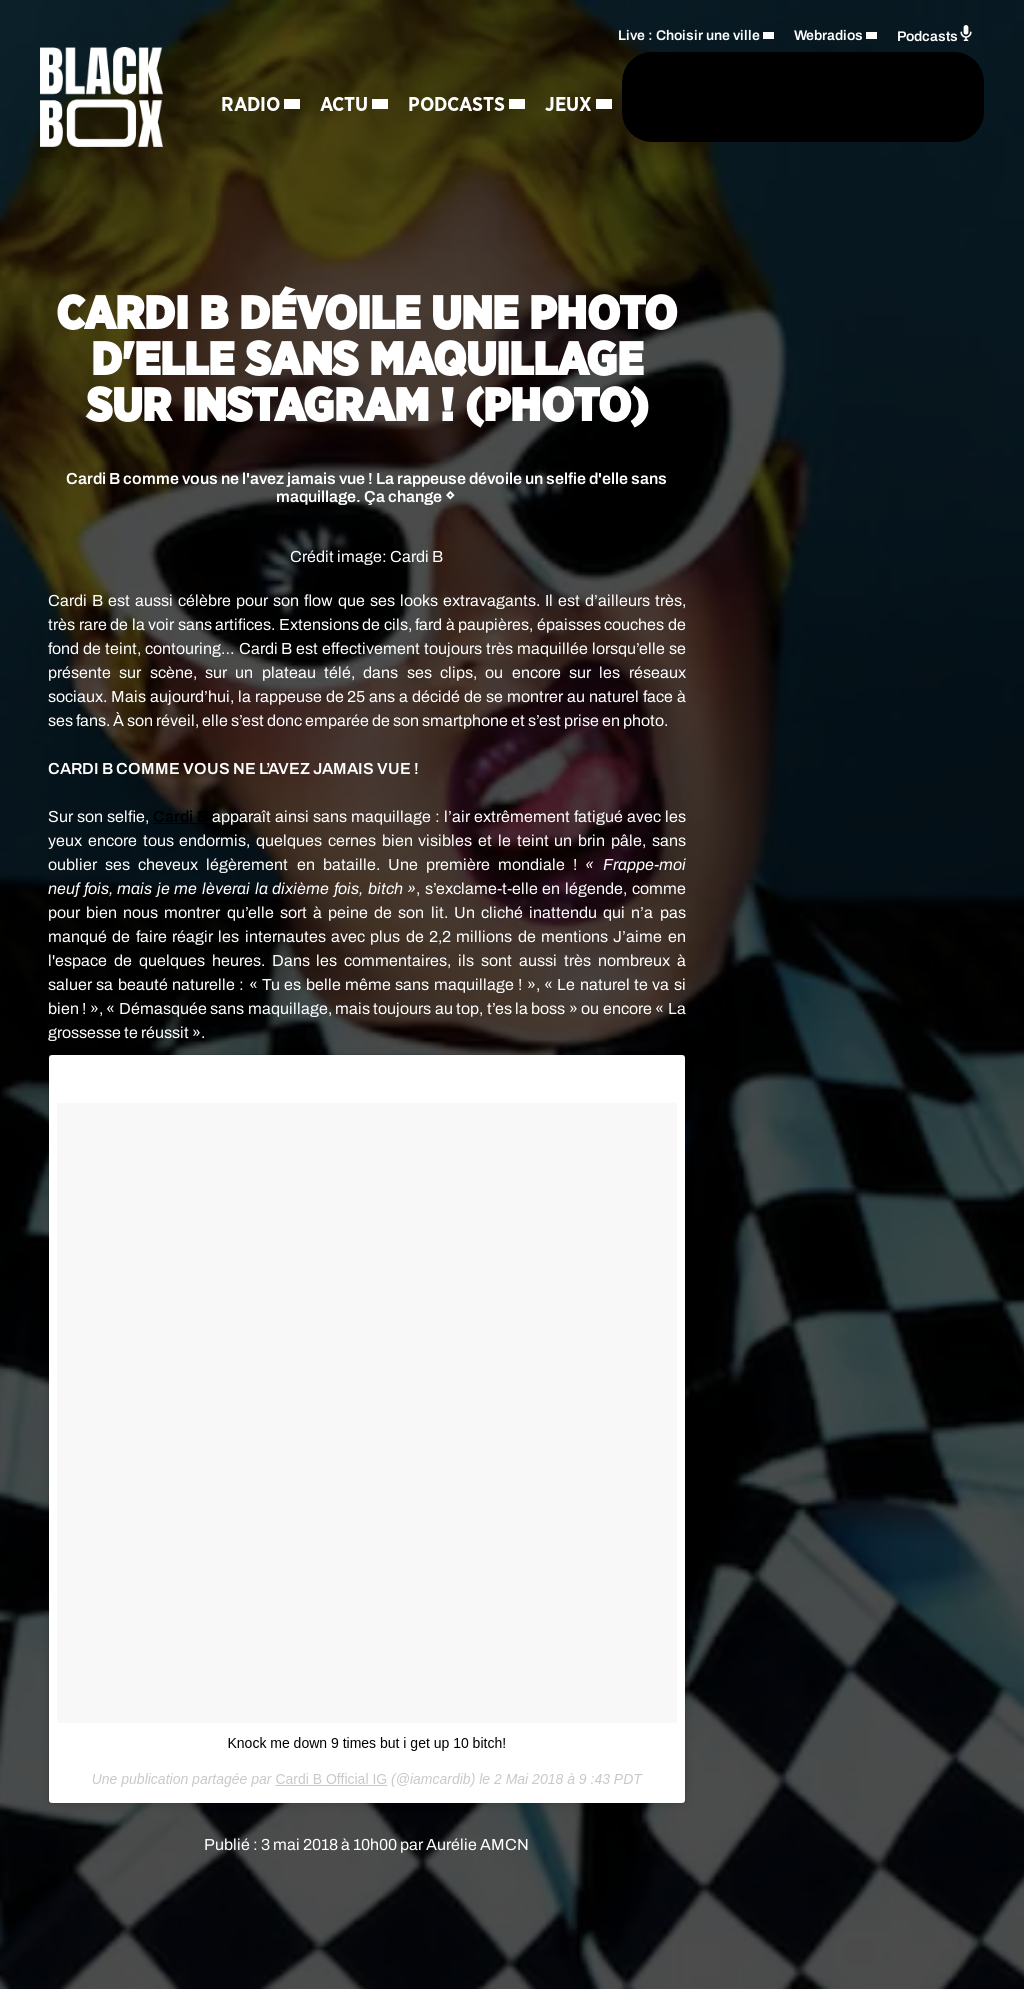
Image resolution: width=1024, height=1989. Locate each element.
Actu (344, 66)
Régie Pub (269, 206)
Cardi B (180, 816)
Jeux (381, 136)
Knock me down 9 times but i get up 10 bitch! (366, 1743)
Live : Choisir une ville (689, 66)
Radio (250, 66)
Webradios (828, 66)
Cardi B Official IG (331, 1779)
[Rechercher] (552, 128)
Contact (379, 206)
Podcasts (269, 136)
